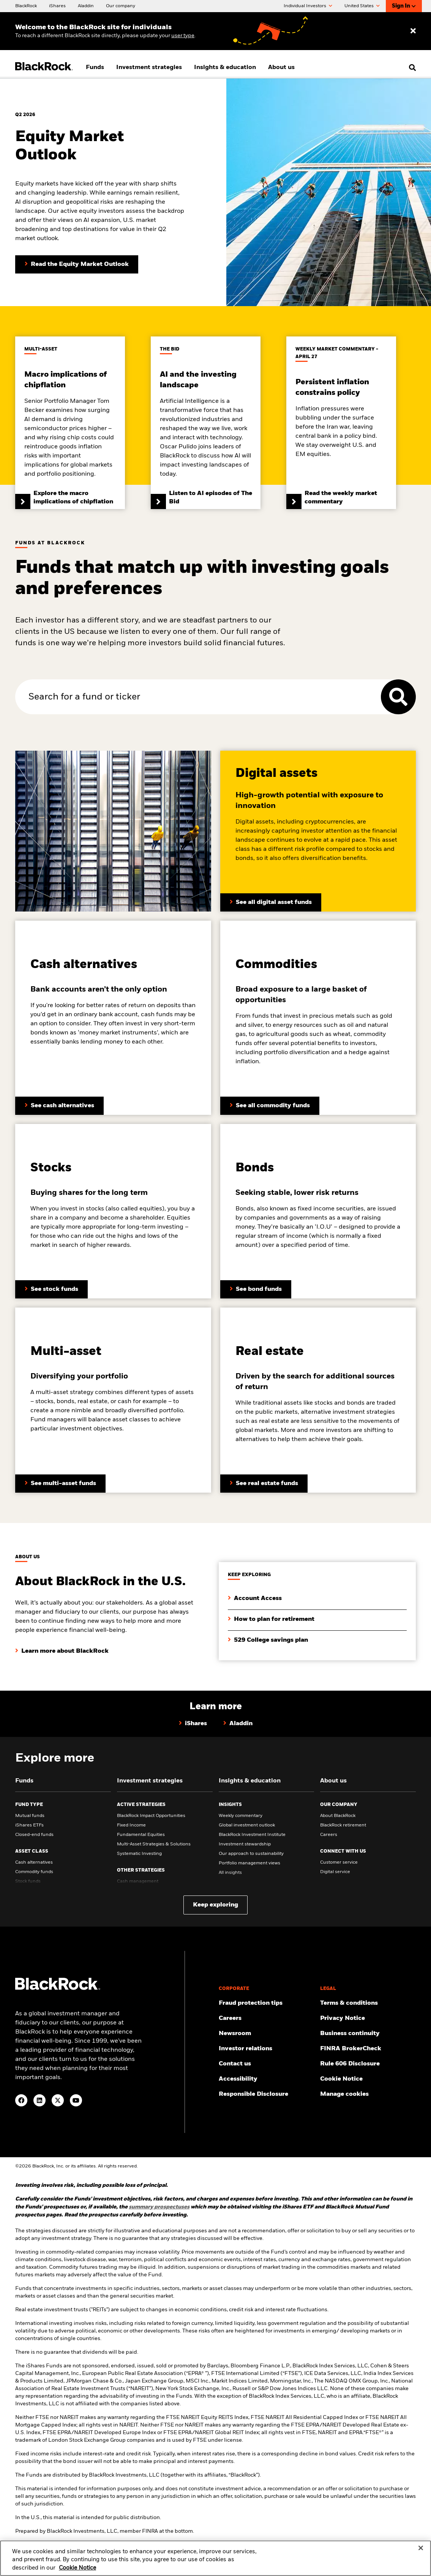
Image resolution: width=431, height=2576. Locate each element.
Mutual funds (29, 1816)
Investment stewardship (245, 1844)
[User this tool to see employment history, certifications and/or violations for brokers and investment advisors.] (368, 2048)
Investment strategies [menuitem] (149, 67)
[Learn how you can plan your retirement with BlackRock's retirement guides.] (271, 1613)
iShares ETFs (29, 1825)
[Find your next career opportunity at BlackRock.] (266, 2018)
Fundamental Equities (141, 1835)
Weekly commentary (240, 1816)
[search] (411, 67)
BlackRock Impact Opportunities (151, 1816)
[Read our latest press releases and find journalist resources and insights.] (266, 2033)
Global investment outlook (247, 1825)
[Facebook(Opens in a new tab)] (21, 2100)
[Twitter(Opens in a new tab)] (58, 2100)
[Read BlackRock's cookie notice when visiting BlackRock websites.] (368, 2079)
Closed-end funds (34, 1835)
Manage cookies (344, 2094)
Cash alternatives (34, 1862)
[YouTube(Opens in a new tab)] (76, 2100)
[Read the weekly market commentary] (341, 422)
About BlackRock (337, 1816)
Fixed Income (131, 1825)
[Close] (420, 2551)
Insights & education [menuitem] (225, 67)
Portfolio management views (249, 1863)
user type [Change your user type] (182, 35)
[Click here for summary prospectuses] (159, 2207)
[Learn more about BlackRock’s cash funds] (59, 1106)
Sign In (404, 6)
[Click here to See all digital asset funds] (270, 902)
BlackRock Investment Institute (252, 1835)
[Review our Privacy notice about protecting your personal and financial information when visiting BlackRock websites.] (368, 2018)
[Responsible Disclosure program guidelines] (266, 2094)
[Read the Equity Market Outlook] (76, 264)
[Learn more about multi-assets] (60, 1483)
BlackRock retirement (343, 1825)
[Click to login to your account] (255, 1592)
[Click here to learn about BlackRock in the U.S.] (62, 1645)
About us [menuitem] (281, 67)
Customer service (339, 1862)
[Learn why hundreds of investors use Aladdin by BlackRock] (238, 1723)
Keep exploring (215, 1905)
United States (362, 6)
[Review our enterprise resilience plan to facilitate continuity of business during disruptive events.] (368, 2033)
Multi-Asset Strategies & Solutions (154, 1844)
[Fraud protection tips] (266, 2003)
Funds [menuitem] (95, 67)
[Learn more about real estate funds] (264, 1483)
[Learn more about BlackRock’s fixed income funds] (269, 1106)
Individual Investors (308, 6)
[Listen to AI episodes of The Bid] (205, 422)
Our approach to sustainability (251, 1853)
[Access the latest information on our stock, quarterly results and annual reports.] (266, 2048)
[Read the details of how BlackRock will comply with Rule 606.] (368, 2063)
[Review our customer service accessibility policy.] (266, 2079)
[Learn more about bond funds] (255, 1289)
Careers (328, 1835)
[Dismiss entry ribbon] (413, 31)
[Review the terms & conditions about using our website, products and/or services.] (368, 2003)
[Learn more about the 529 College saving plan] (268, 1634)
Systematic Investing (139, 1853)
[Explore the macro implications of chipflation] (70, 422)
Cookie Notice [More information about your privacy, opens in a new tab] (77, 2571)
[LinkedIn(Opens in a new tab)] (39, 2100)
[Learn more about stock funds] (51, 1289)
